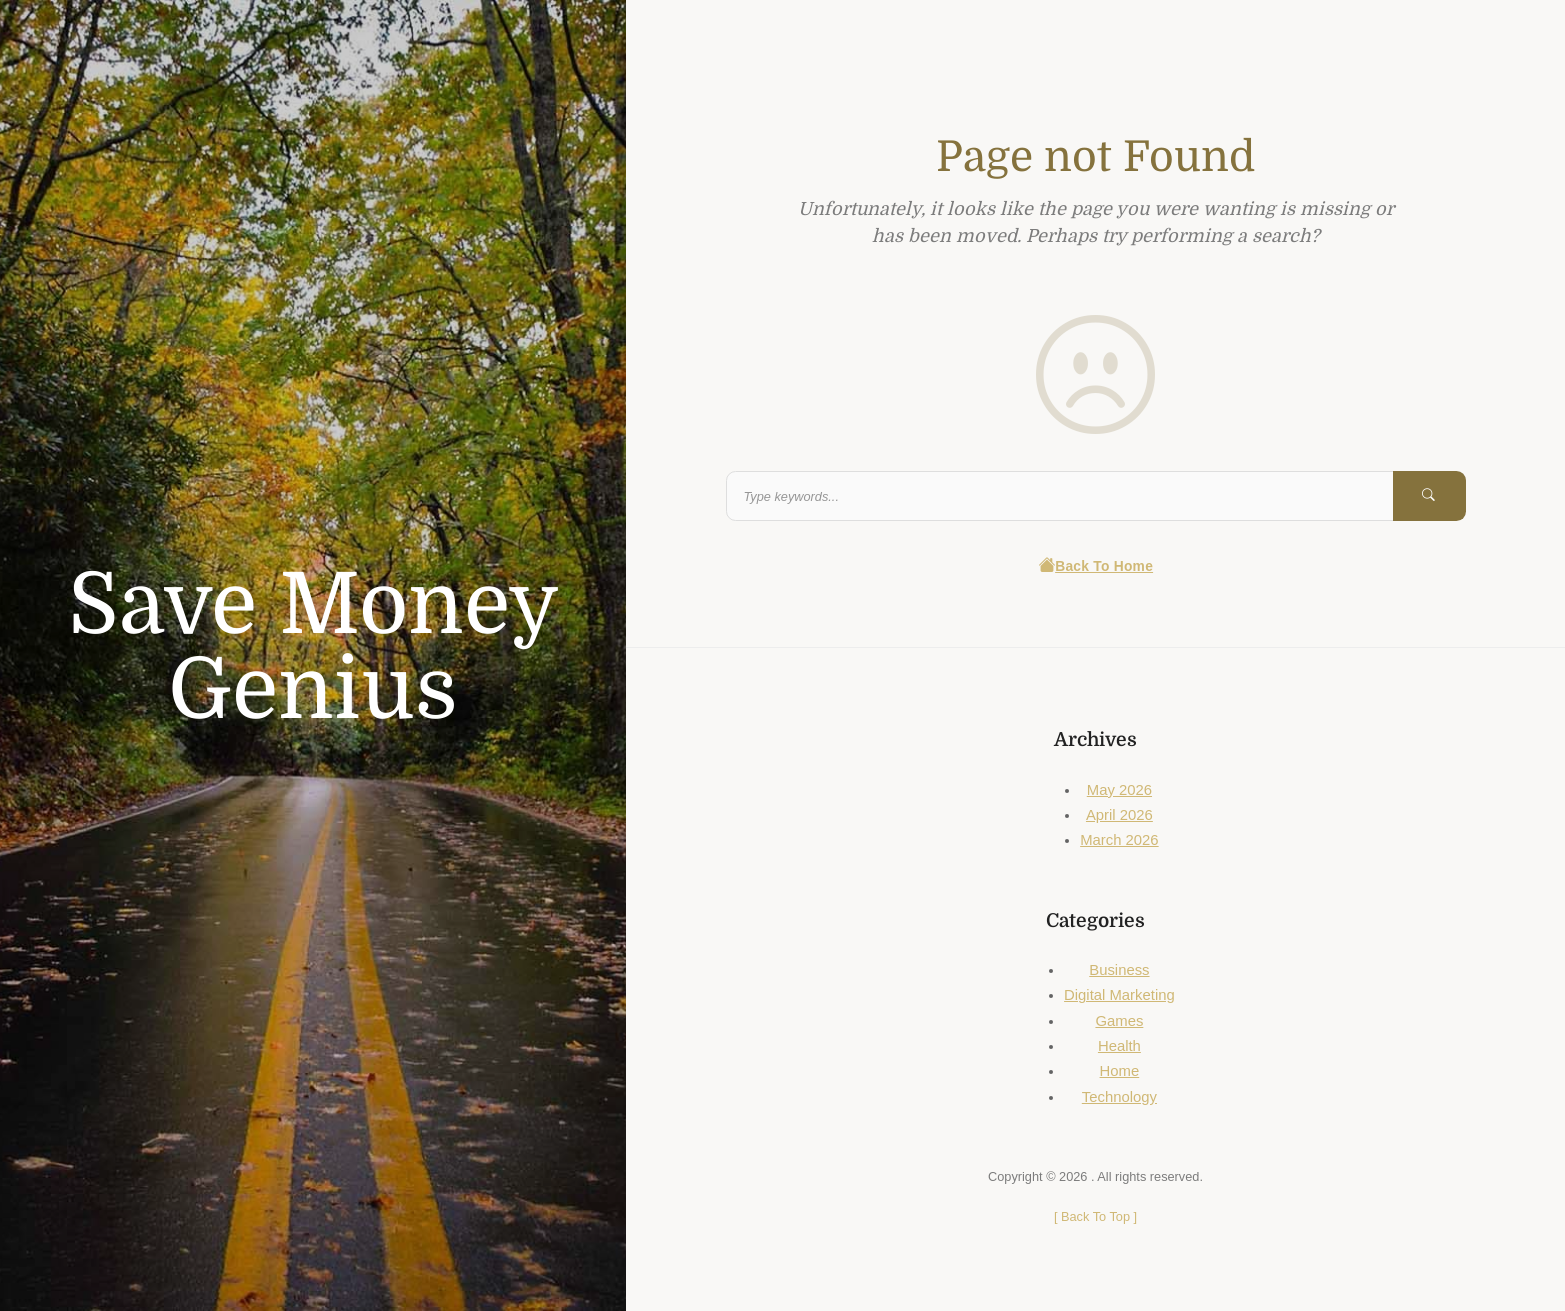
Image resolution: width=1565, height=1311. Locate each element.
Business (1119, 970)
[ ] (1095, 1216)
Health (1119, 1046)
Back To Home (1095, 566)
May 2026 (1119, 790)
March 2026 (1119, 840)
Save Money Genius (313, 647)
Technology (1119, 1097)
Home (1120, 1071)
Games (1119, 1021)
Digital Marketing (1119, 995)
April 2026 (1119, 815)
